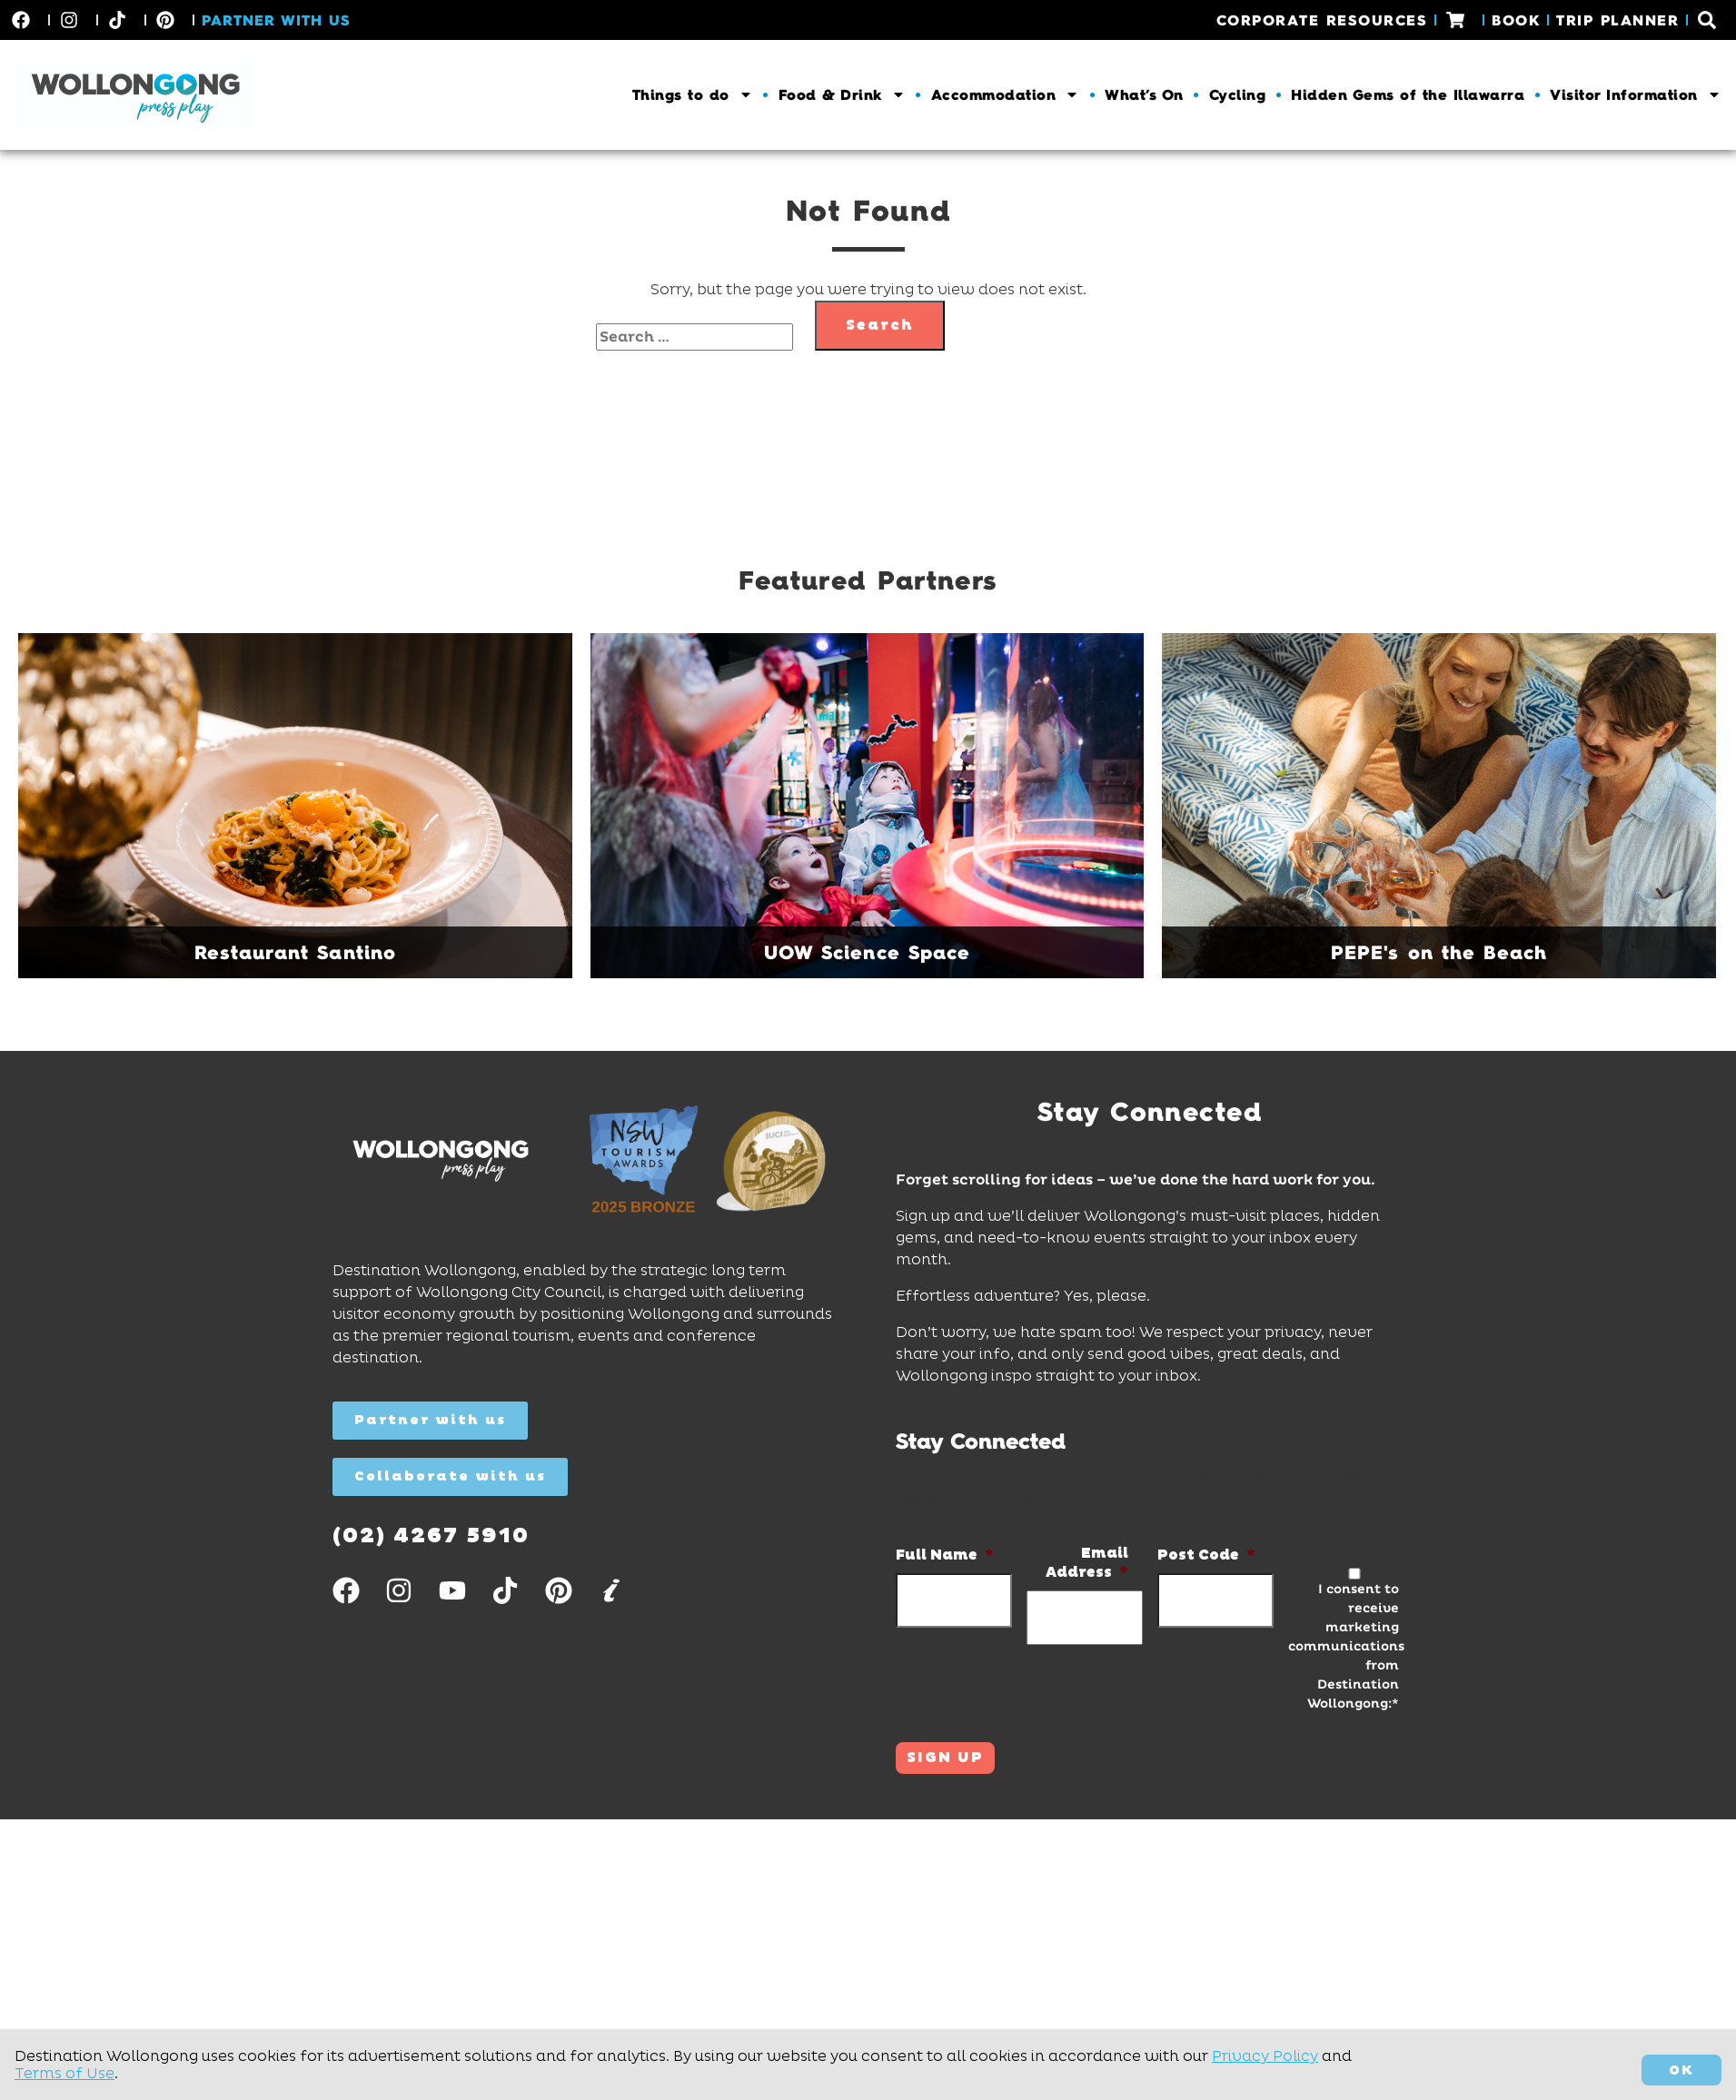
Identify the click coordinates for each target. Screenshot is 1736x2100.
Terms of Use (64, 2073)
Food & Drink (842, 94)
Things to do (692, 94)
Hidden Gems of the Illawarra (1407, 94)
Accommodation (1005, 94)
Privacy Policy (1265, 2056)
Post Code (1206, 1555)
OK (1681, 2070)
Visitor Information (1635, 94)
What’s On (1144, 94)
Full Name (945, 1555)
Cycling (1237, 94)
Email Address (1087, 1562)
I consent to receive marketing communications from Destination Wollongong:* (1343, 1646)
